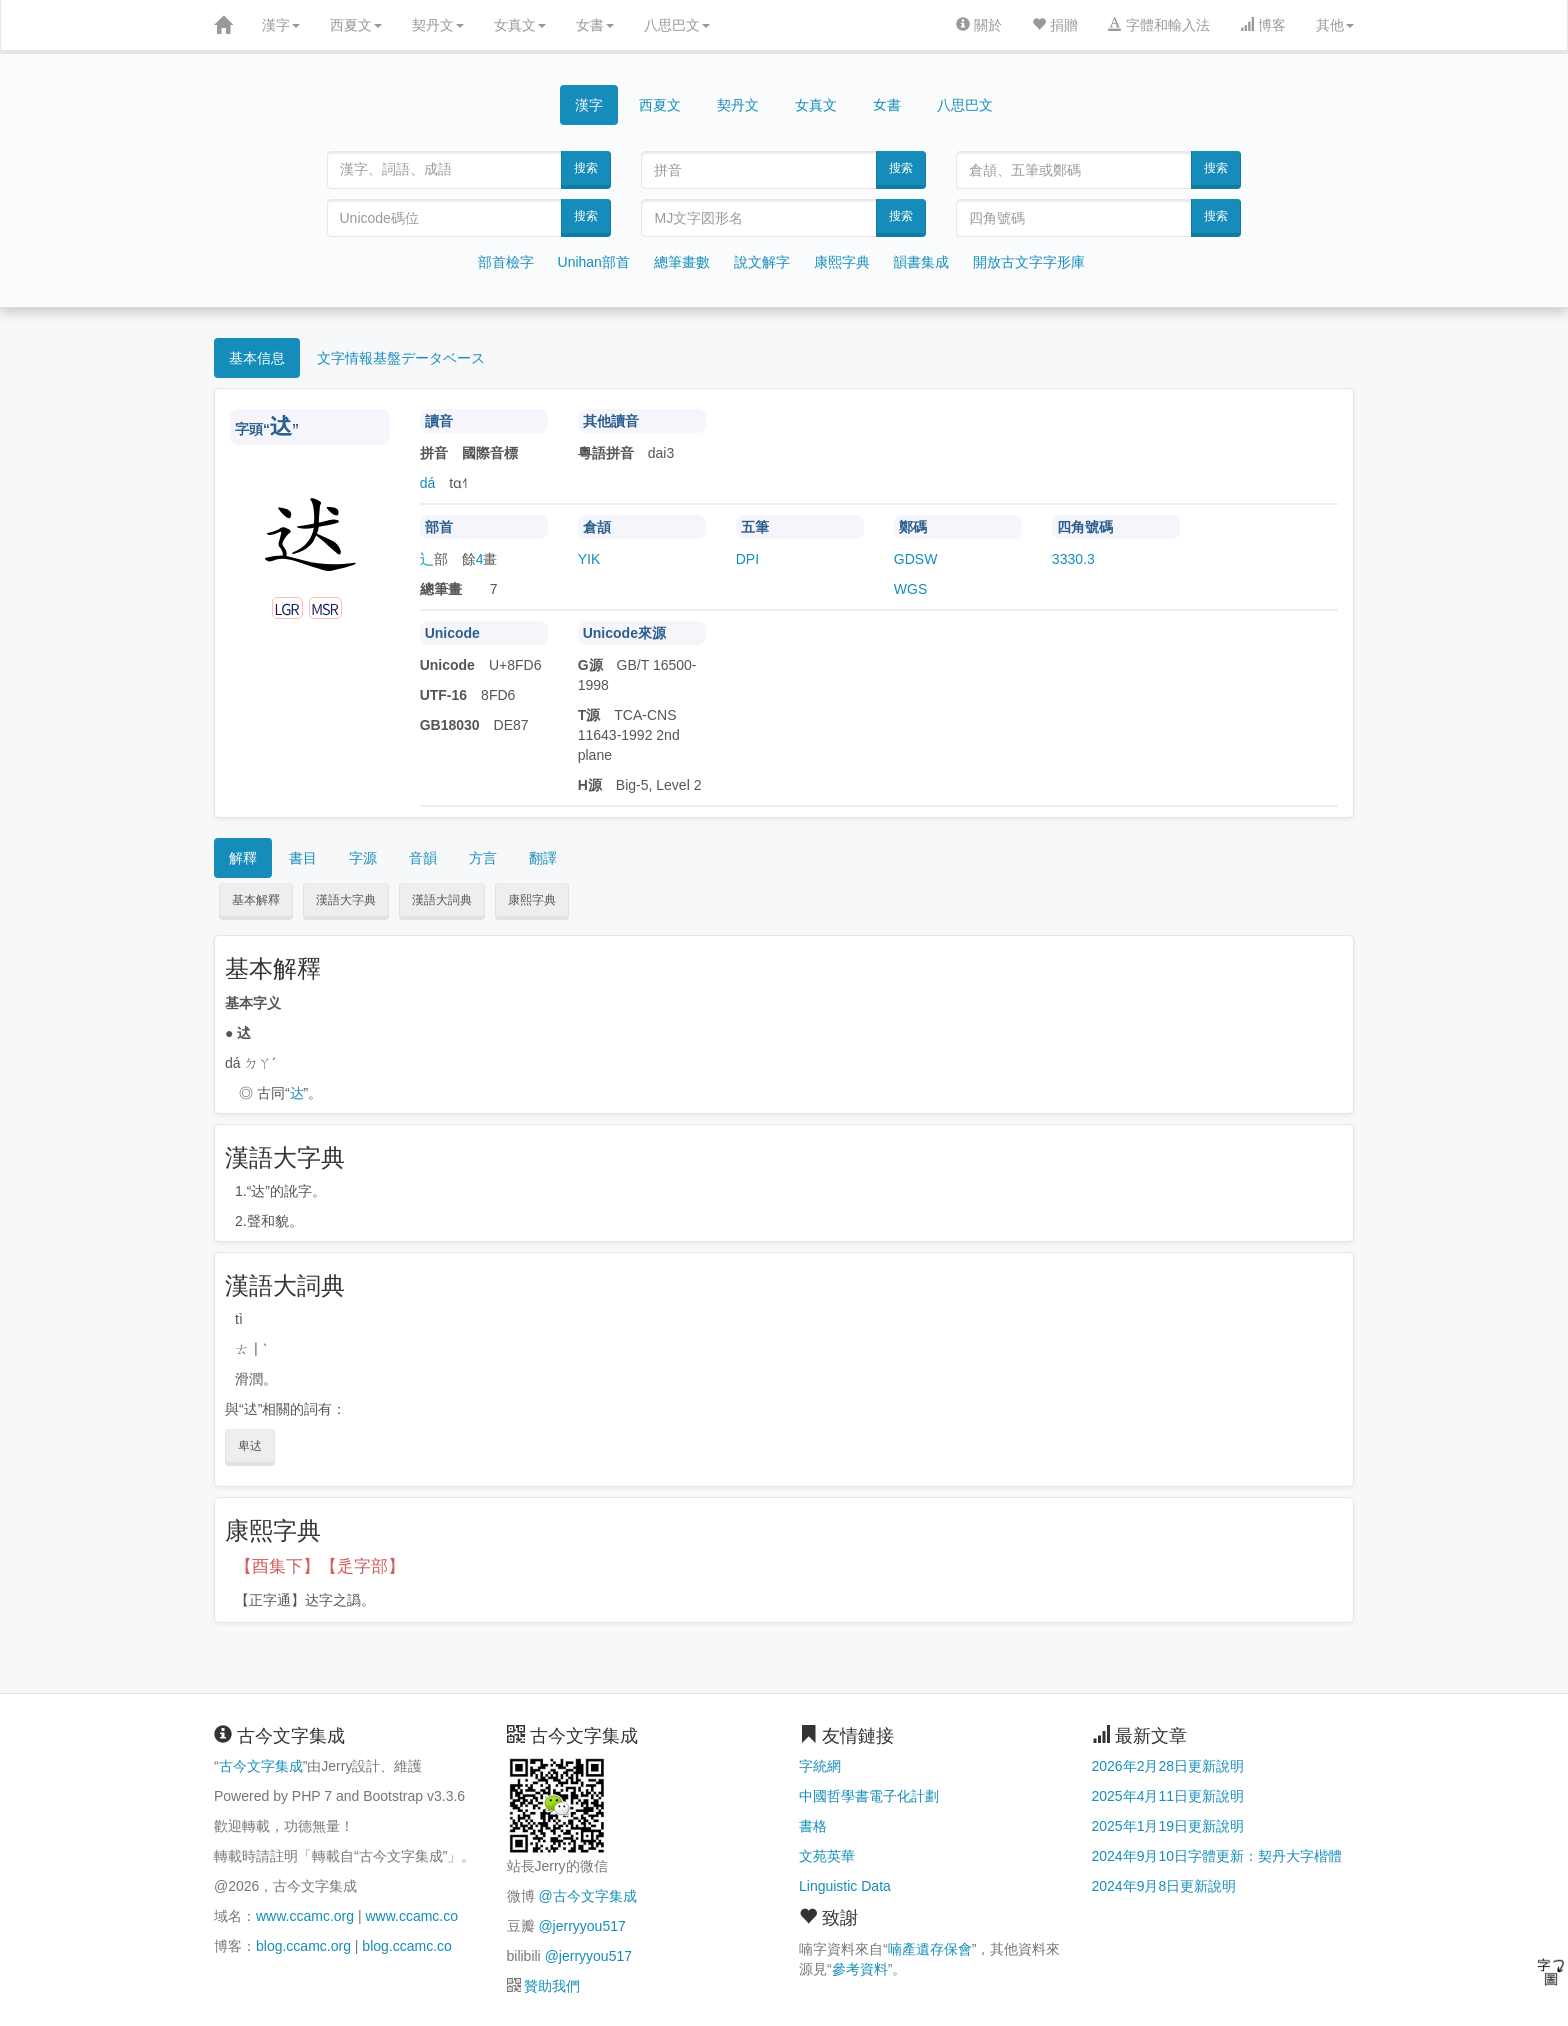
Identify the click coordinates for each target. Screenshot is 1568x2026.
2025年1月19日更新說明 (1168, 1826)
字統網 (820, 1766)
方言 (483, 858)
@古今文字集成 (587, 1896)
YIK (589, 559)
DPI (747, 559)
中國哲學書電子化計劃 (869, 1796)
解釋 (243, 858)
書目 (303, 858)
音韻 (423, 858)
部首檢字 (506, 262)
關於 (979, 25)
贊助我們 (552, 1986)
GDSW (916, 559)
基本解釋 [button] (256, 900)
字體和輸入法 (1159, 25)
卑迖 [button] (250, 1446)
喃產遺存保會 (930, 1949)
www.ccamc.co (411, 1916)
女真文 (520, 25)
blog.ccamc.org (303, 1946)
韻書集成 (921, 262)
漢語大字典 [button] (346, 900)
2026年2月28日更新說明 (1168, 1766)
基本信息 (257, 358)
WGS (910, 589)
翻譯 (543, 858)
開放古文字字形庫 (1029, 262)
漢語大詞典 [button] (442, 900)
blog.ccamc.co (406, 1946)
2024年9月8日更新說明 (1164, 1886)
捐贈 (1055, 25)
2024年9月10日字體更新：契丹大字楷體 (1217, 1856)
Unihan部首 (594, 262)
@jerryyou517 (581, 1926)
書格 (813, 1826)
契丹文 (438, 25)
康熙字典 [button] (532, 900)
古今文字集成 (261, 1766)
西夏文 (356, 25)
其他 (1335, 25)
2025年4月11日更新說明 (1168, 1796)
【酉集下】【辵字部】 (320, 1566)
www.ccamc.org (305, 1916)
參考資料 (860, 1969)
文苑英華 (827, 1856)
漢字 (281, 25)
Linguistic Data (845, 1886)
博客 (1263, 25)
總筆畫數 (682, 262)
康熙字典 (842, 262)
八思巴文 (677, 25)
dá (428, 483)
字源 (363, 858)
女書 (595, 25)
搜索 (586, 168)
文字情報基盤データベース (401, 358)
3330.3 (1073, 559)
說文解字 (762, 262)
